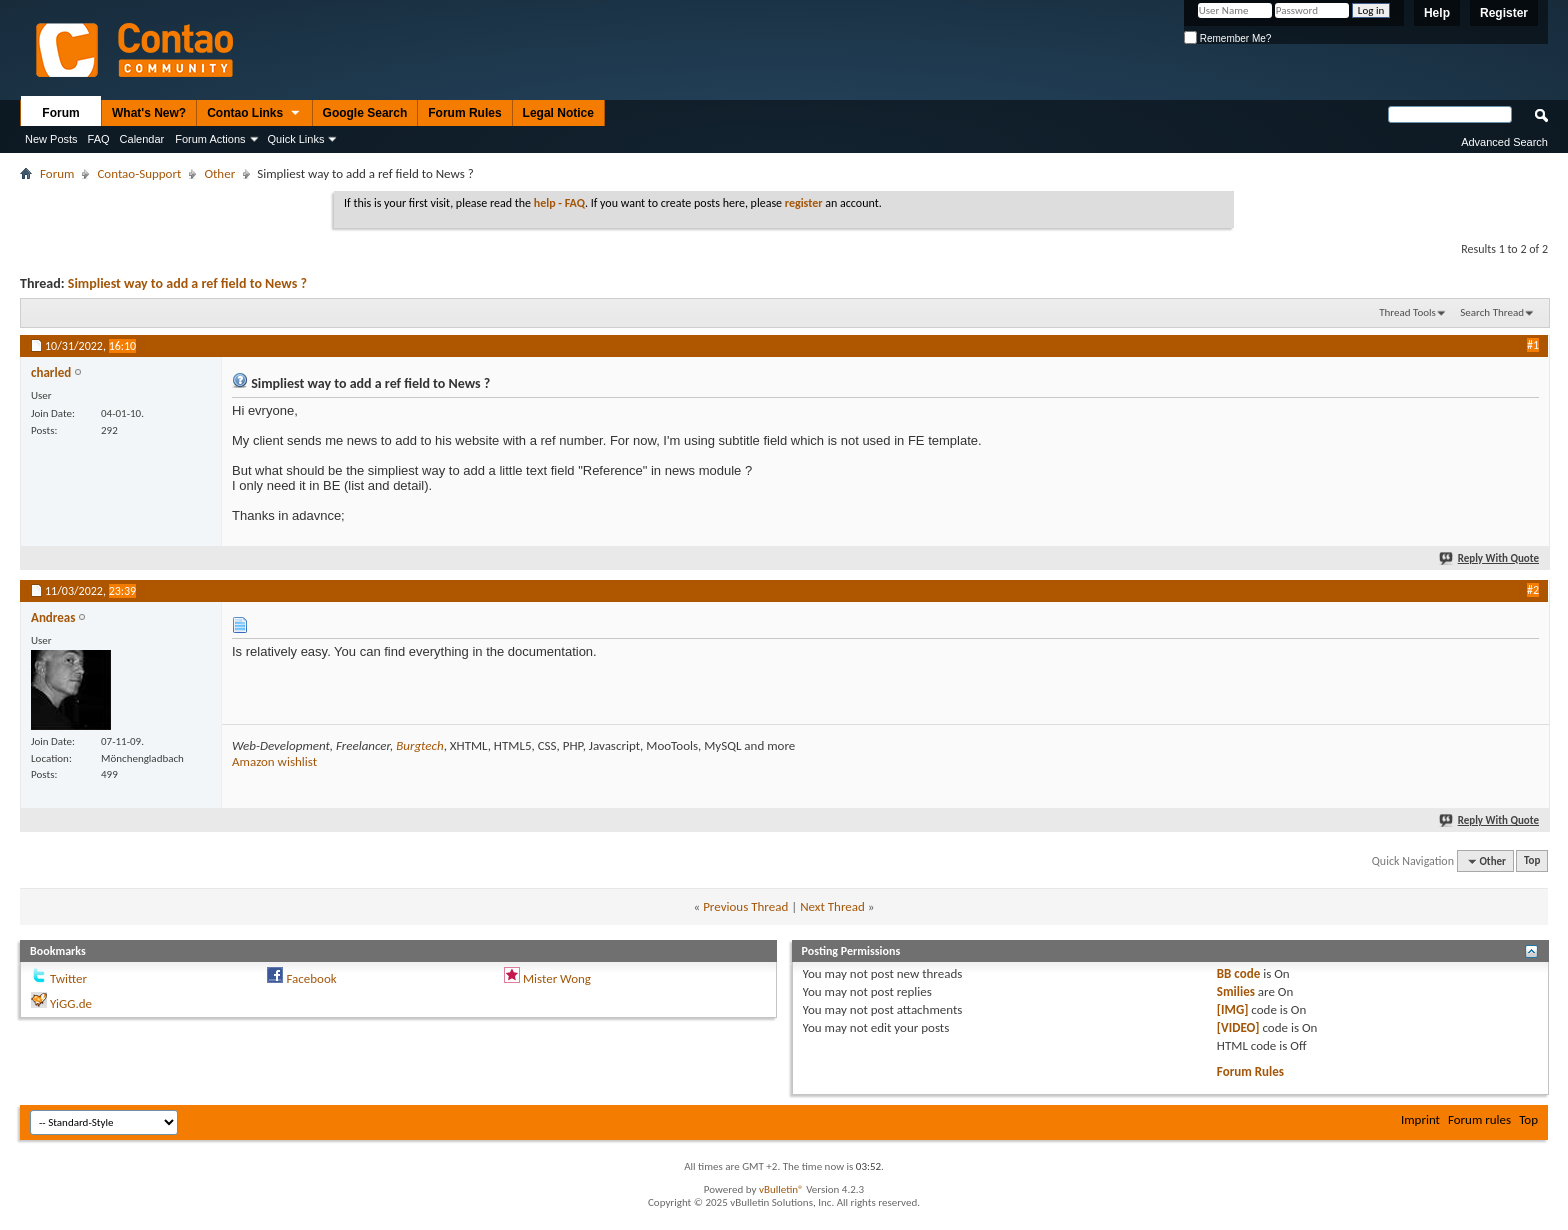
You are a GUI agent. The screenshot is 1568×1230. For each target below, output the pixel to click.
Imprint (1420, 1119)
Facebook (311, 978)
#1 (1533, 345)
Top (1532, 861)
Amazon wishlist (274, 761)
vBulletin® (781, 1189)
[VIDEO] (1238, 1027)
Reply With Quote (1490, 558)
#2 (1533, 590)
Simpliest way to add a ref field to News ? (187, 283)
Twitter (68, 978)
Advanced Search (1504, 142)
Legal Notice (558, 113)
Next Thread (832, 906)
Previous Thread (745, 906)
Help (1437, 13)
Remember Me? (1227, 38)
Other (219, 173)
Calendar (142, 139)
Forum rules (1479, 1119)
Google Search (365, 113)
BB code (1238, 973)
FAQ (99, 139)
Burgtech (419, 745)
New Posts (51, 139)
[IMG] (1233, 1009)
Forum (60, 113)
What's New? (149, 113)
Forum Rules (464, 113)
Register (1504, 13)
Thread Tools (1407, 312)
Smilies (1236, 991)
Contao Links (254, 114)
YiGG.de (71, 1003)
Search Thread (1492, 312)
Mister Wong (557, 978)
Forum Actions (210, 139)
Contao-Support (139, 173)
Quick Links (296, 139)
